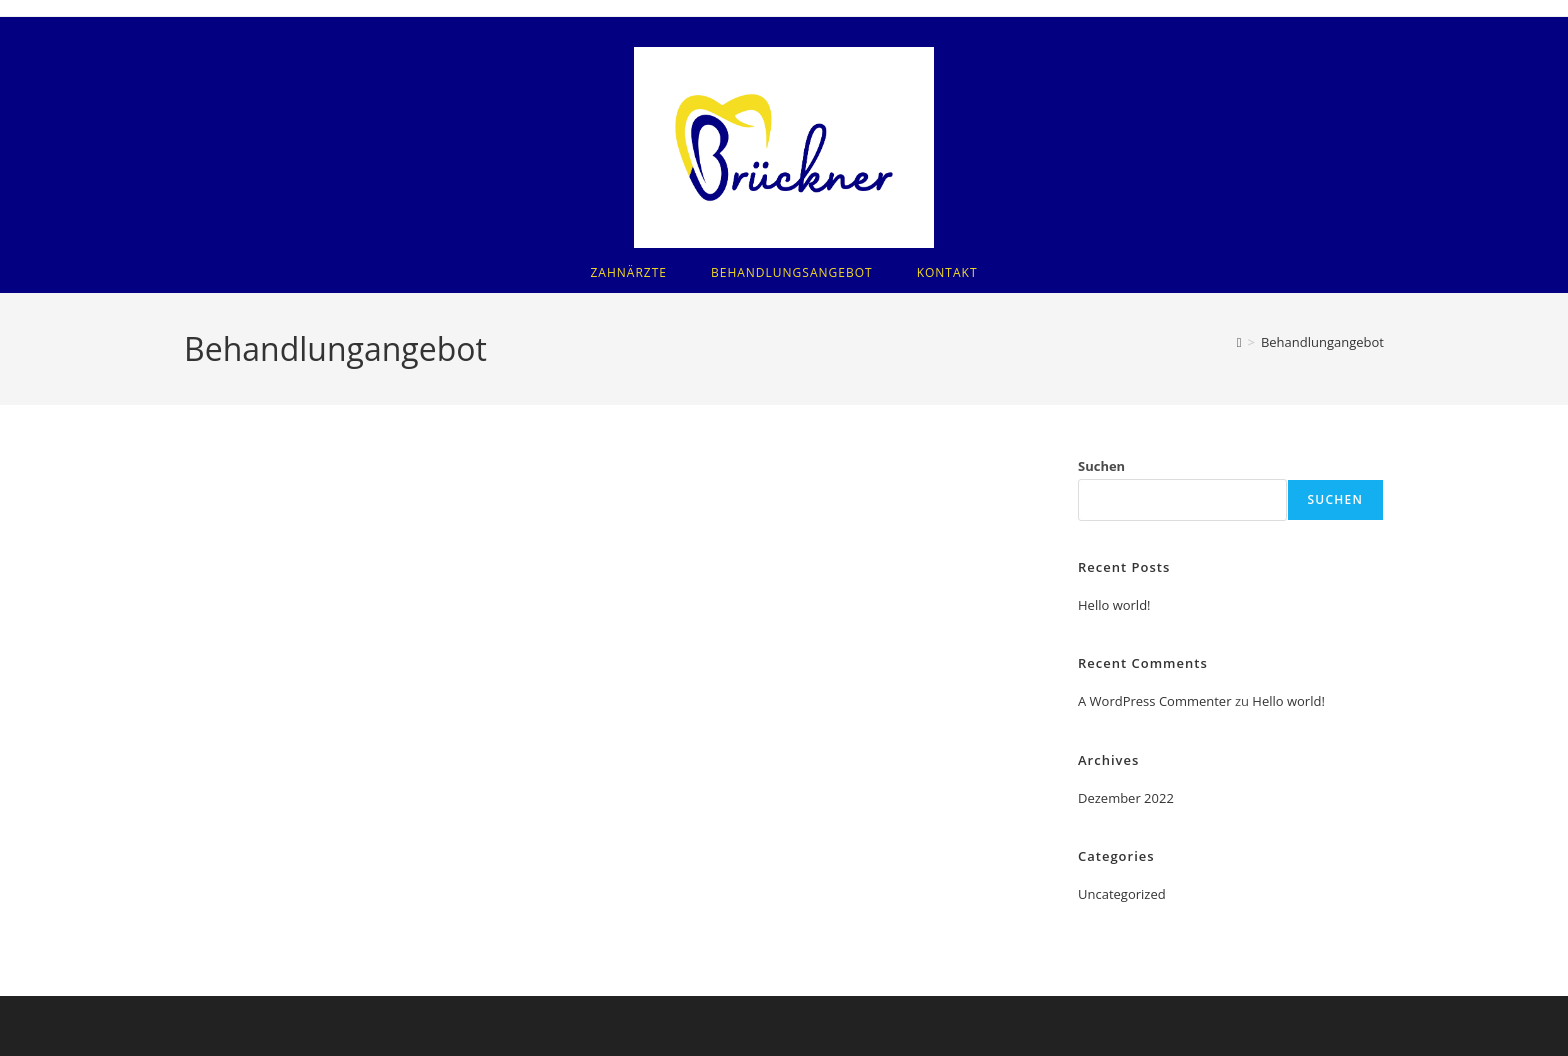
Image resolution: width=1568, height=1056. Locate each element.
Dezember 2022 (1126, 798)
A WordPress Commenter (1155, 701)
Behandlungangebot (1322, 342)
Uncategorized (1122, 894)
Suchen (1101, 466)
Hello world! (1114, 605)
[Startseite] (1239, 342)
